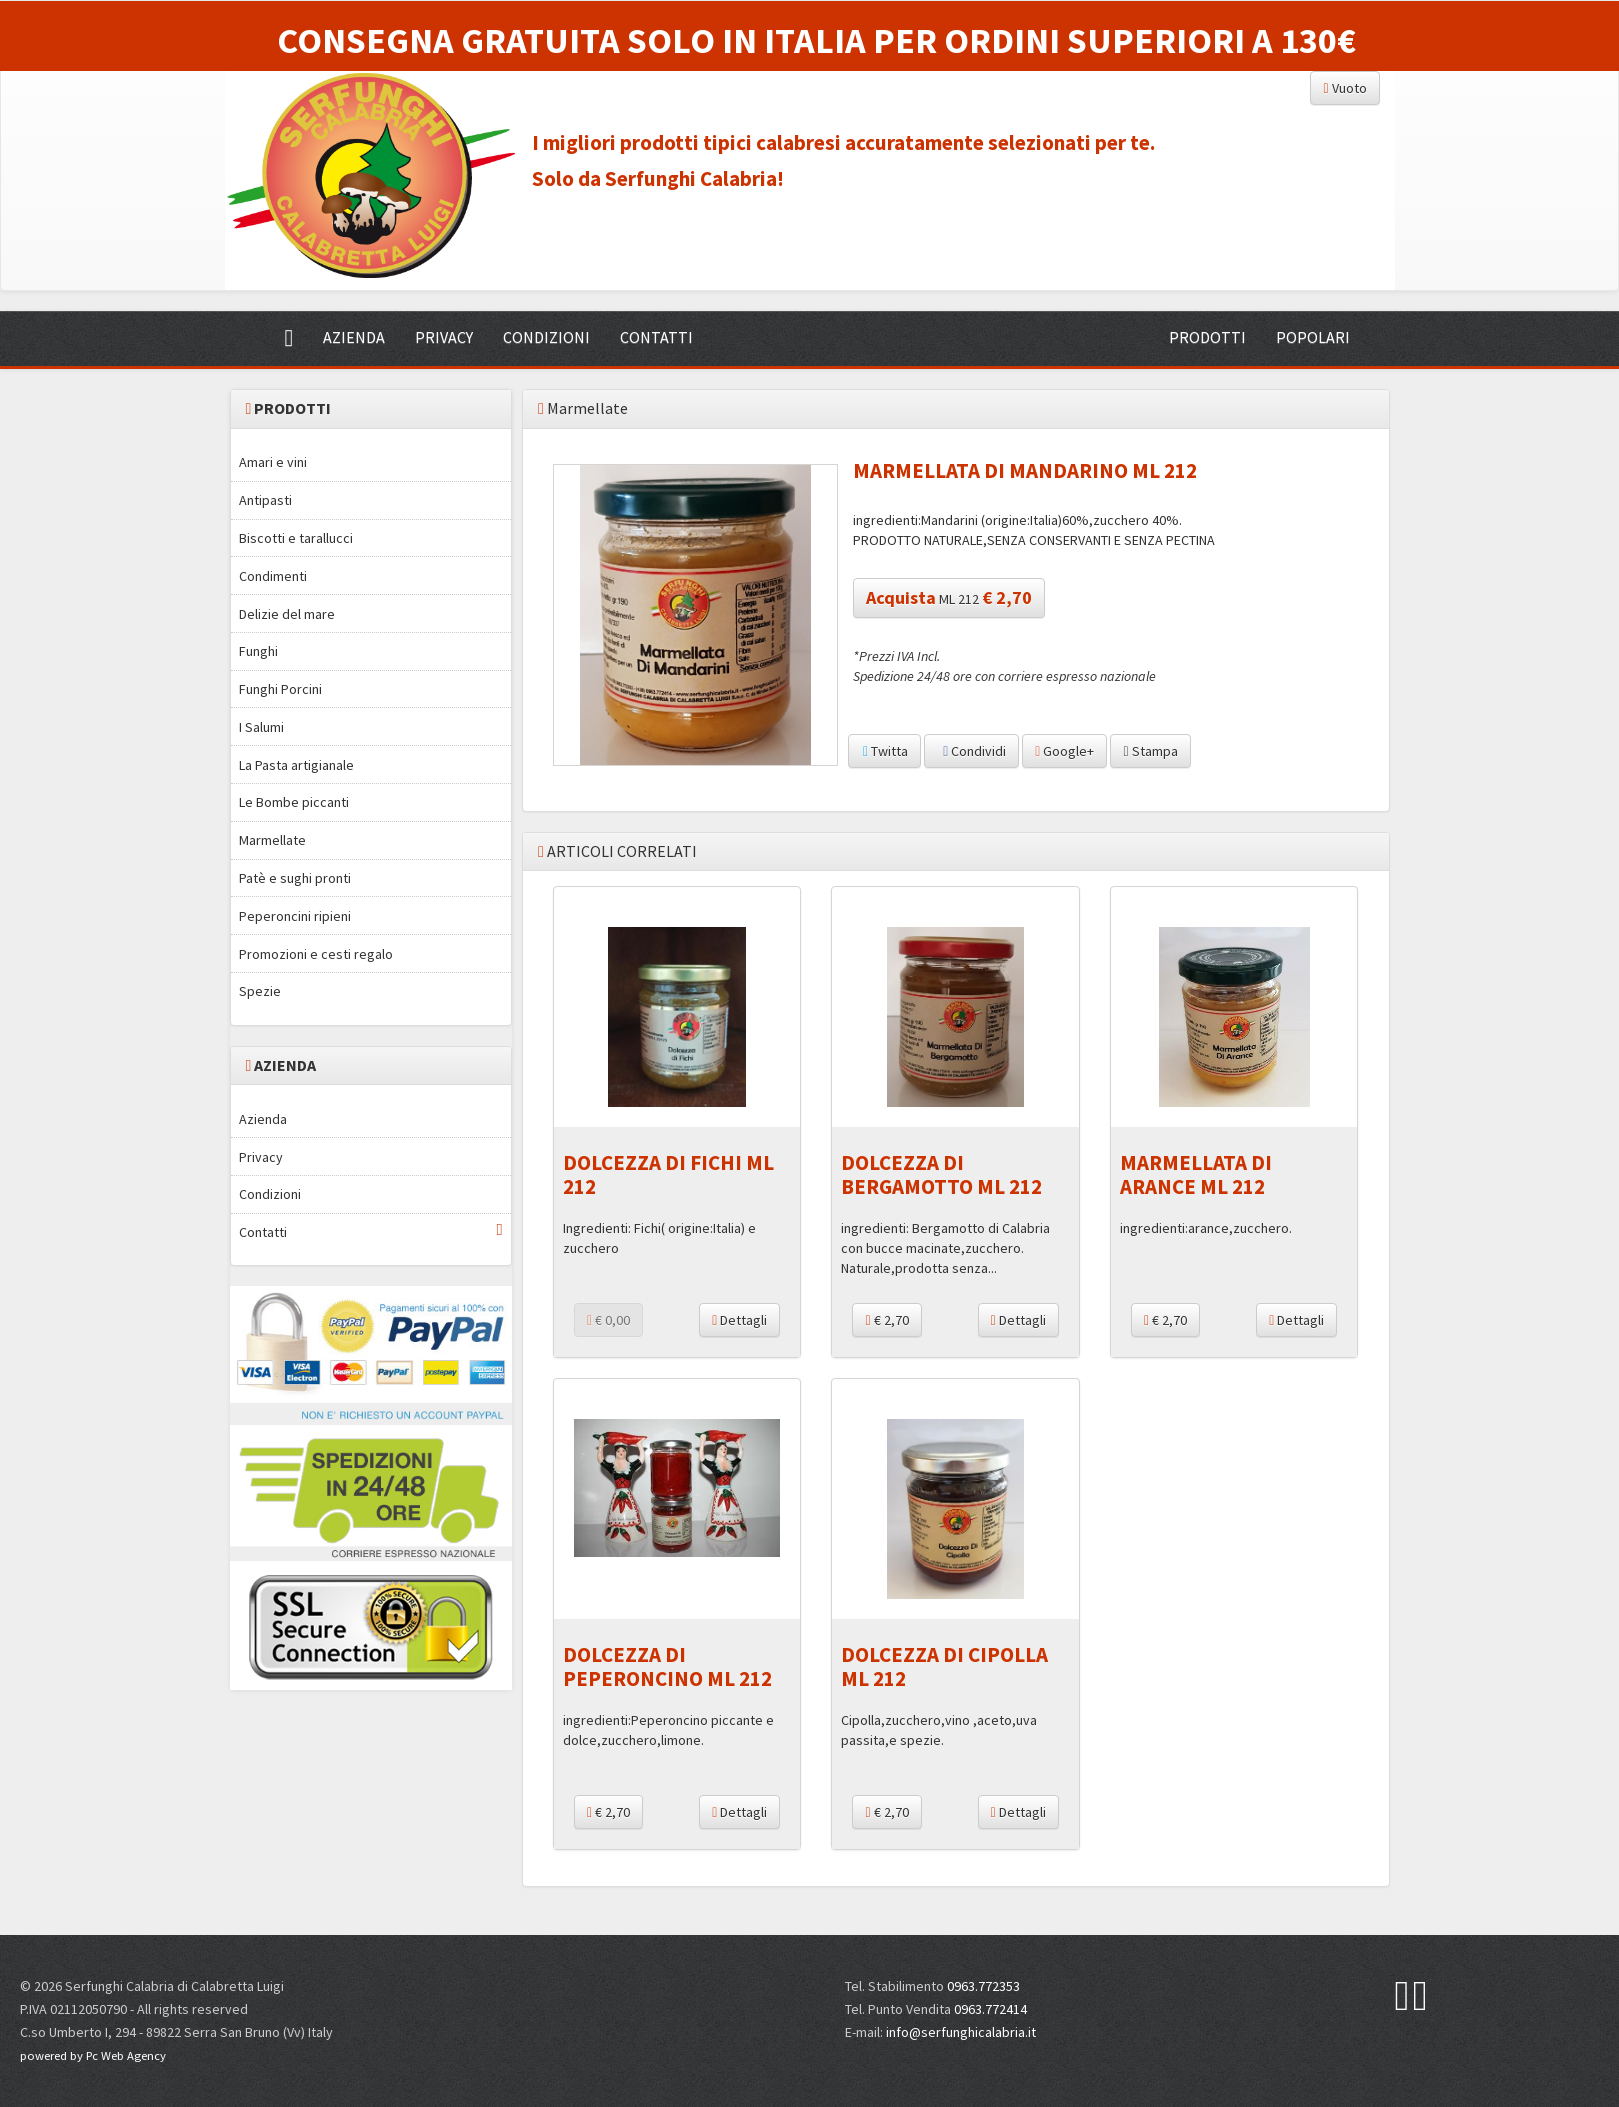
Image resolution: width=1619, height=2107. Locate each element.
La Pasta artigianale (296, 765)
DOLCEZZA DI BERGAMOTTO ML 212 (941, 1174)
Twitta (884, 751)
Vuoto (1344, 88)
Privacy (261, 1157)
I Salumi (261, 727)
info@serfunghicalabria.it (961, 2032)
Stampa (1150, 751)
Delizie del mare (287, 614)
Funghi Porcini (280, 689)
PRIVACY (444, 337)
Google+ (1064, 751)
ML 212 (949, 597)
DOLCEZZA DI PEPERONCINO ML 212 (667, 1666)
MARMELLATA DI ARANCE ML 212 (1196, 1174)
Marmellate (272, 840)
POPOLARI (1313, 337)
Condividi (971, 751)
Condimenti (273, 576)
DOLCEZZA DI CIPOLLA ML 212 (944, 1666)
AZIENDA (354, 337)
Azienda (263, 1119)
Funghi (258, 651)
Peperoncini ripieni (295, 916)
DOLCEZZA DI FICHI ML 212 (668, 1174)
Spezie (260, 991)
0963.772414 (990, 2009)
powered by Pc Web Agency (93, 2055)
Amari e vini (273, 462)
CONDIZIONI (546, 337)
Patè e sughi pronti (295, 878)
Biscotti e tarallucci (296, 538)
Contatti (371, 1231)
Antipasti (265, 500)
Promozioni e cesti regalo (316, 954)
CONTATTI (656, 337)
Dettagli (739, 1320)
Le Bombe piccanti (294, 802)
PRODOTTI (1207, 337)
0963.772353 (983, 1986)
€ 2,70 (886, 1320)
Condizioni (270, 1194)
